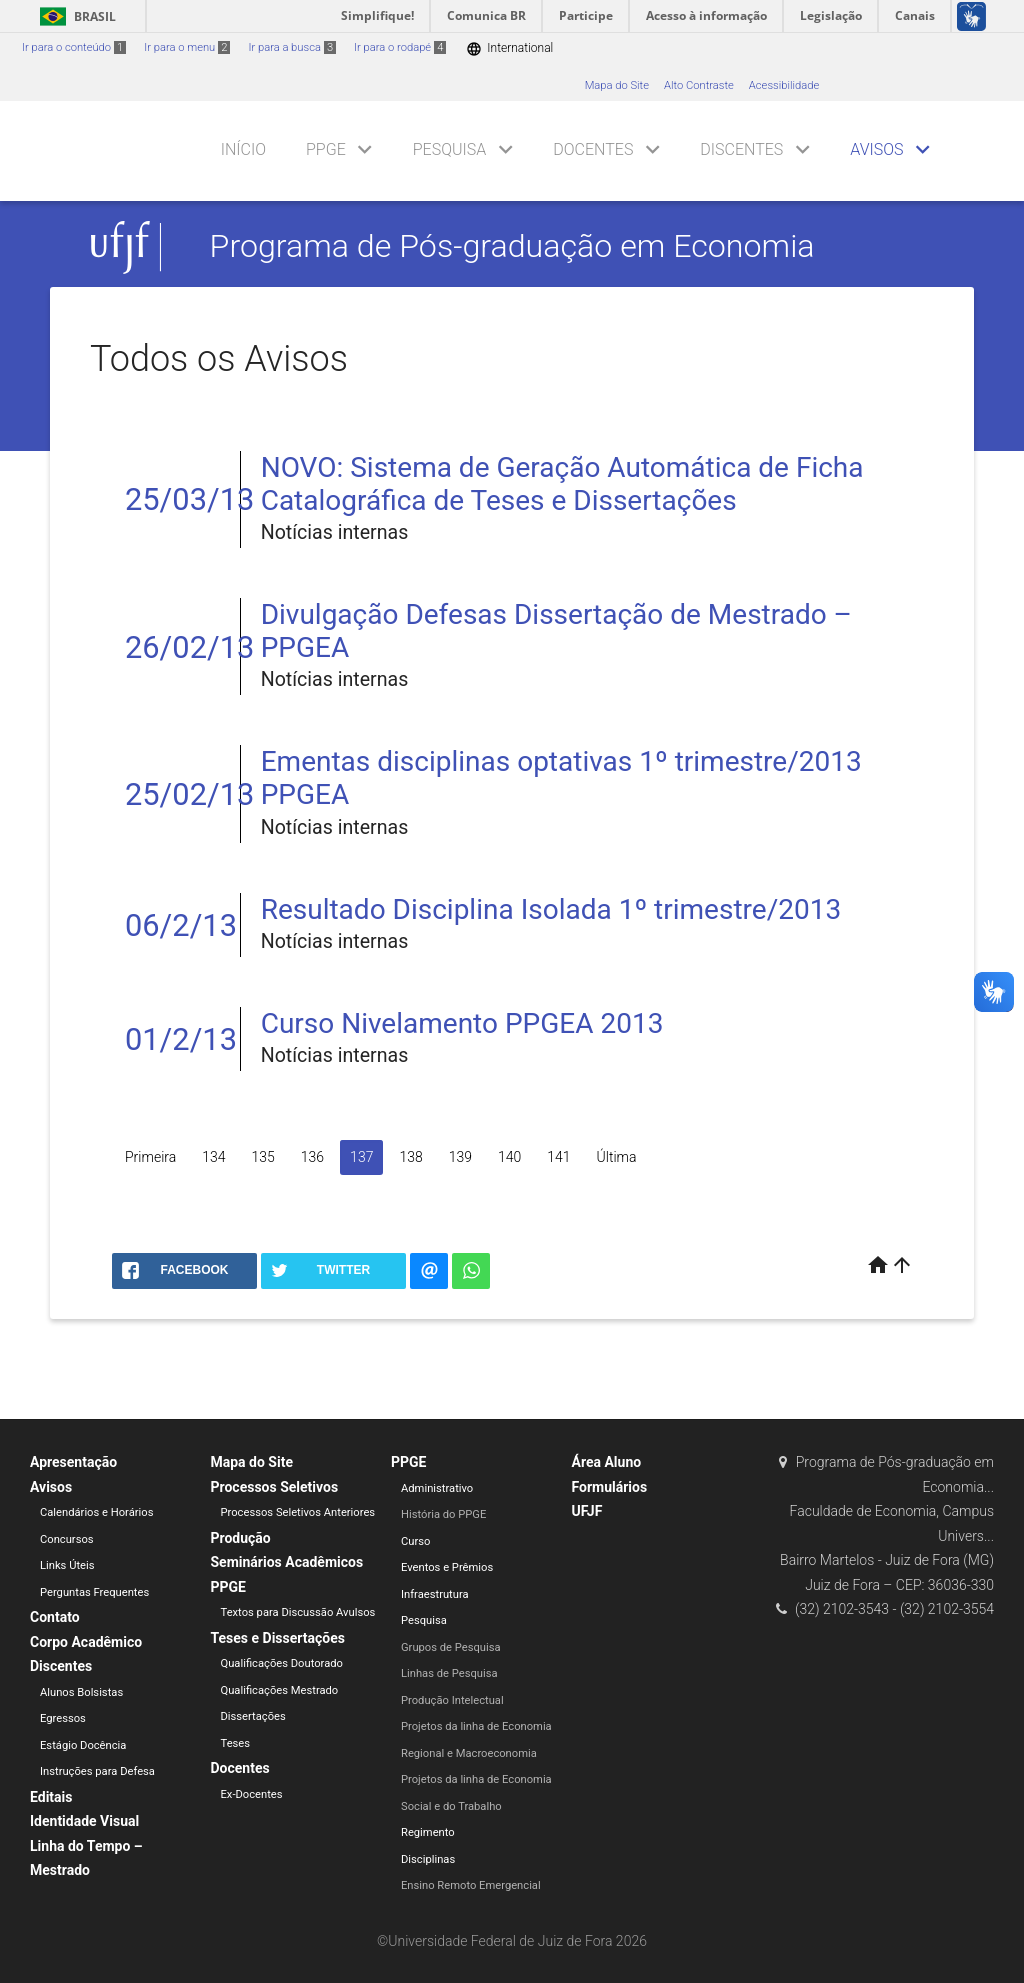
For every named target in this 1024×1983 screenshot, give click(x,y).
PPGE (326, 149)
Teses (236, 1743)
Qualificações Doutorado (282, 1663)
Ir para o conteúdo (74, 47)
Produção (241, 1538)
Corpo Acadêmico (86, 1642)
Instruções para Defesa (97, 1771)
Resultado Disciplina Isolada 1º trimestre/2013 (551, 909)
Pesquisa (450, 149)
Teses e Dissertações (278, 1638)
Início (243, 149)
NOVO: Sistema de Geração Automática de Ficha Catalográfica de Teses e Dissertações (562, 484)
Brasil (74, 16)
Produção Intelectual (452, 1700)
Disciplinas (428, 1859)
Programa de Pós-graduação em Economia (512, 247)
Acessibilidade (784, 85)
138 (410, 1157)
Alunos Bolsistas (81, 1692)
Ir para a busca (292, 47)
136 (312, 1157)
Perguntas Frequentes (94, 1592)
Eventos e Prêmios (447, 1567)
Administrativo (437, 1488)
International (509, 48)
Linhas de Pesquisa (449, 1673)
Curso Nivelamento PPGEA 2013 (462, 1023)
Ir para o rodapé (400, 47)
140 (509, 1157)
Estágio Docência (83, 1745)
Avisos (876, 149)
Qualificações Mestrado (280, 1690)
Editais (51, 1797)
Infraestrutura (435, 1594)
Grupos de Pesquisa (451, 1647)
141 (558, 1157)
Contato (55, 1617)
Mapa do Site (617, 85)
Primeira (150, 1157)
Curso (415, 1541)
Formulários (610, 1487)
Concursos (67, 1539)
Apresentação (73, 1462)
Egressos (63, 1718)
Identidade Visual (84, 1821)
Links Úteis (67, 1565)
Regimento (428, 1832)
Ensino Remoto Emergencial (471, 1885)
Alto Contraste (699, 85)
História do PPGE (443, 1514)
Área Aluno (607, 1462)
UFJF (587, 1511)
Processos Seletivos (275, 1487)
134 (213, 1157)
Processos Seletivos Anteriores (298, 1512)
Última (617, 1157)
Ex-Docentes (252, 1794)
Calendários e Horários (96, 1512)
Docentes (593, 149)
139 (460, 1157)
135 (263, 1157)
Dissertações (253, 1716)
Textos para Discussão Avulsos (298, 1612)
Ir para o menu (187, 47)
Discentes (741, 149)
